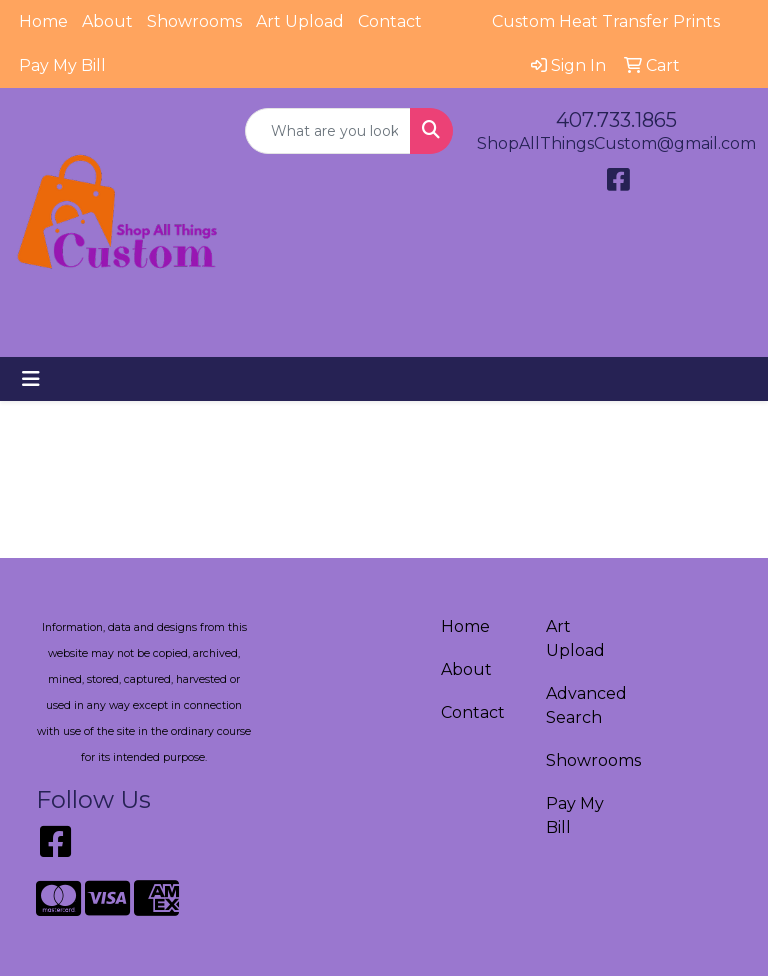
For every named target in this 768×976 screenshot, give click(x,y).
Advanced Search (586, 705)
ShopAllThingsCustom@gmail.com (616, 143)
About (107, 21)
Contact (390, 21)
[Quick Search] (328, 131)
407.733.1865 (616, 120)
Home (43, 21)
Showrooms (194, 21)
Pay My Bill (62, 65)
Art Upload (300, 21)
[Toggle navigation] (31, 379)
